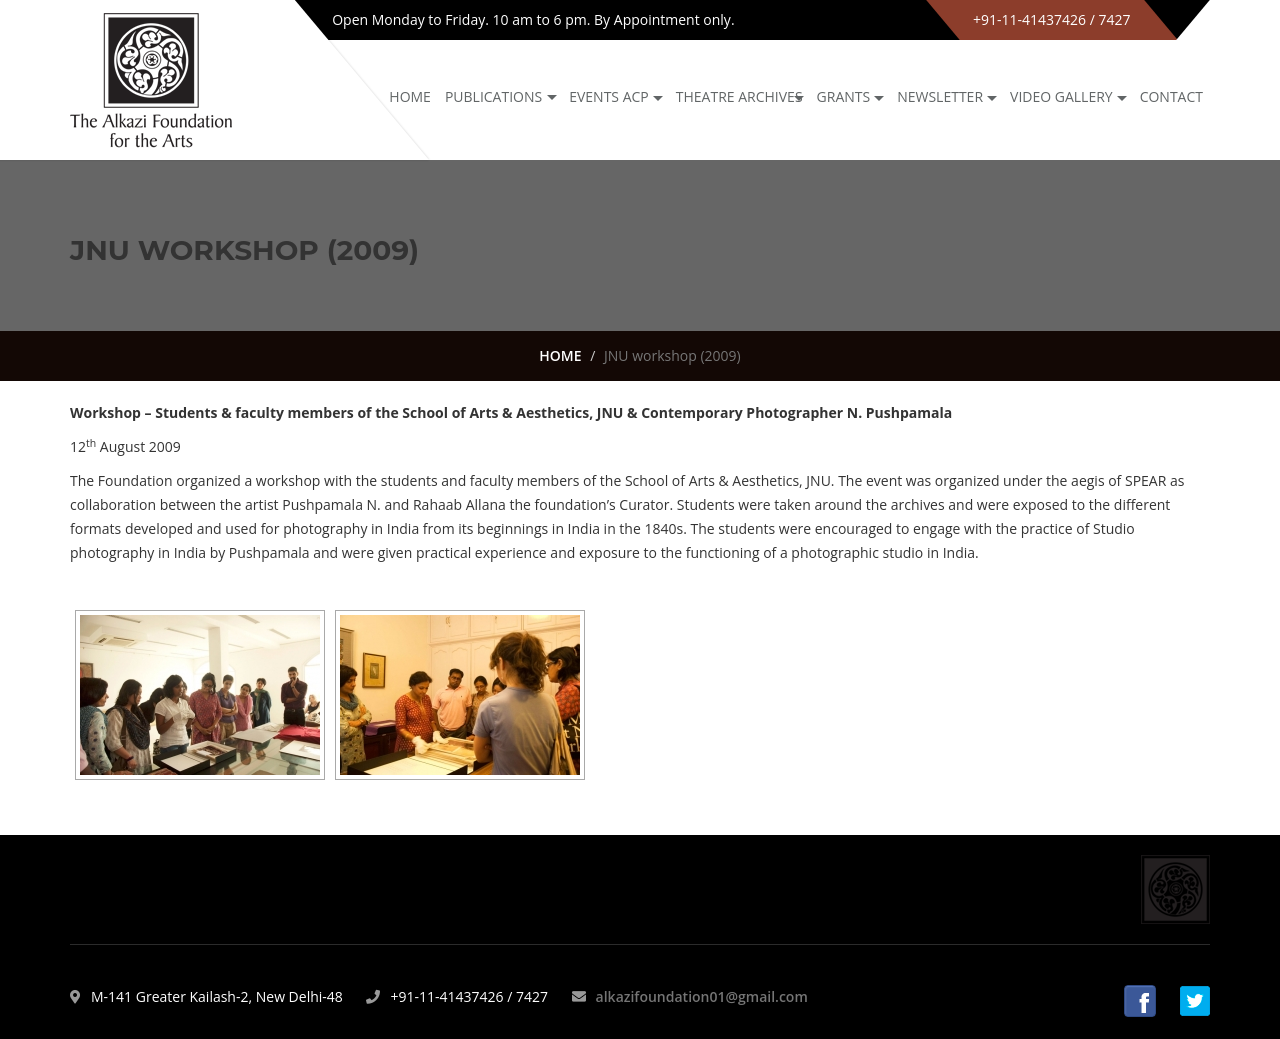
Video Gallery (1061, 96)
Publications (493, 96)
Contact (1171, 96)
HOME (560, 355)
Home (410, 96)
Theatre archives (739, 96)
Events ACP (609, 96)
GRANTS (844, 96)
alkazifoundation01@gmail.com (702, 996)
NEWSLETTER (940, 96)
